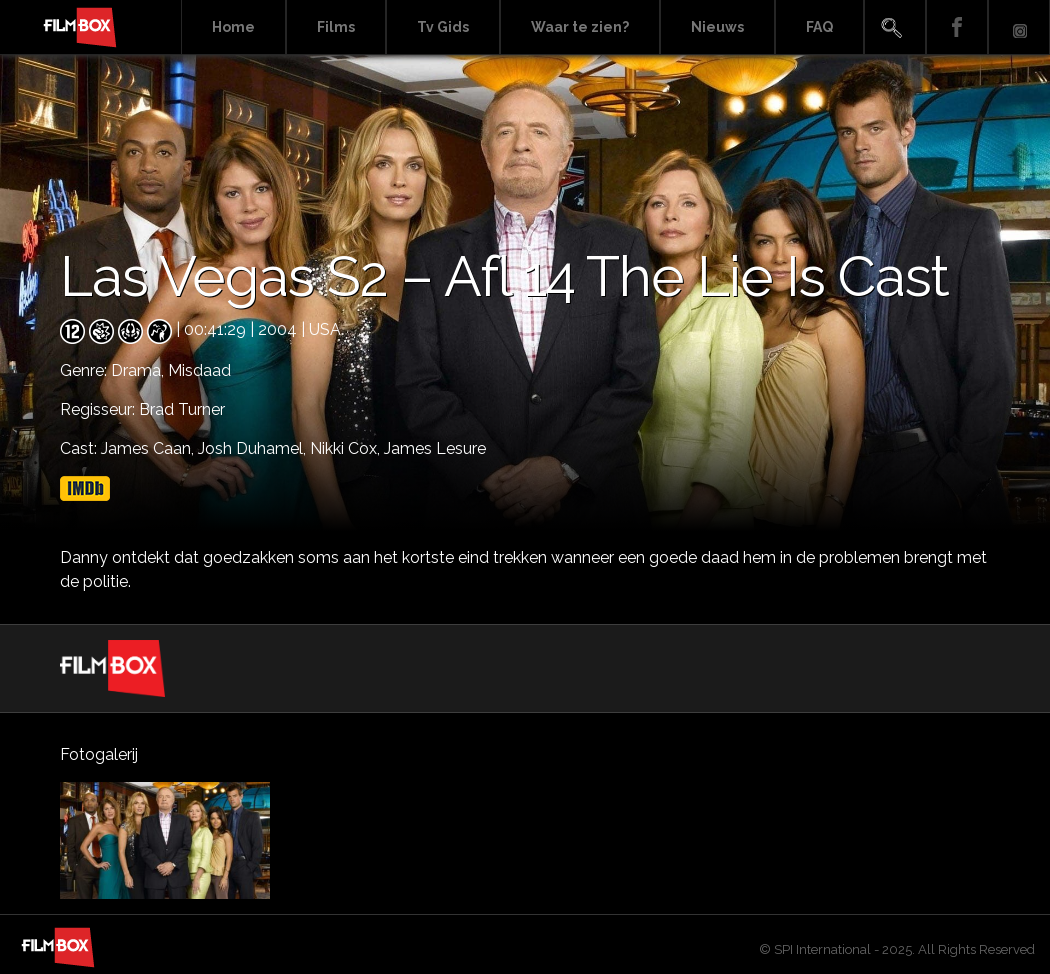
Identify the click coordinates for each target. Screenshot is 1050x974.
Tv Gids (443, 27)
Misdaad (199, 370)
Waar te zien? (580, 27)
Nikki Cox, (347, 448)
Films (336, 27)
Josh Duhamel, (254, 448)
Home (233, 27)
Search (895, 27)
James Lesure (435, 448)
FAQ (819, 27)
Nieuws (717, 27)
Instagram (1019, 27)
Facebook (957, 27)
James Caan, (149, 448)
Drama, (139, 370)
